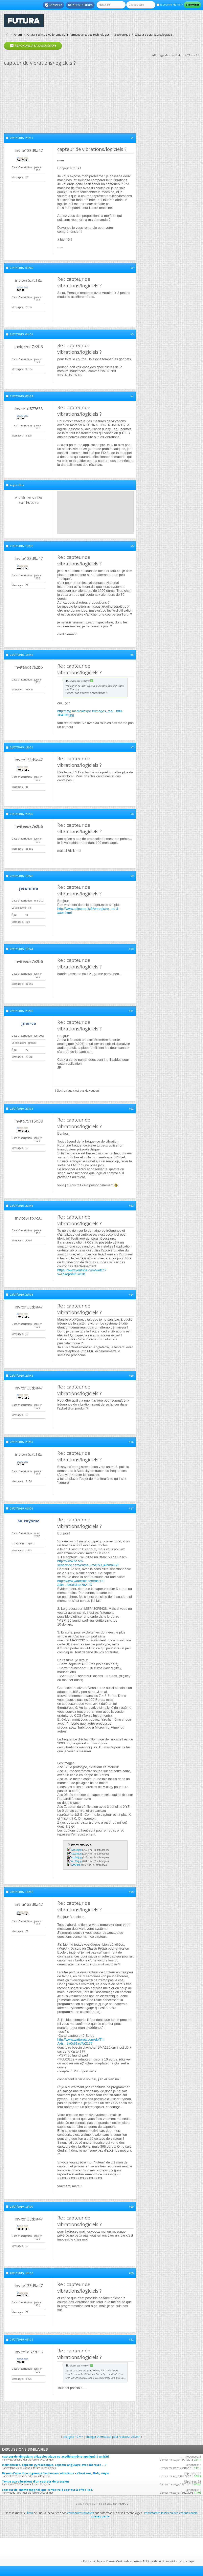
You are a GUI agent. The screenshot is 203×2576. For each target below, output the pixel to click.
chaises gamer (100, 2516)
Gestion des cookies (128, 2561)
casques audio (188, 2513)
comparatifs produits (80, 2513)
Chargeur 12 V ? (73, 2437)
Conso (110, 2561)
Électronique (122, 34)
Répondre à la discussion (33, 46)
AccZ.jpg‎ (75, 1865)
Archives (98, 2561)
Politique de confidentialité (159, 2561)
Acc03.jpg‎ (76, 1853)
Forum (17, 34)
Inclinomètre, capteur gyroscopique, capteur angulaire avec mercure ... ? (54, 2465)
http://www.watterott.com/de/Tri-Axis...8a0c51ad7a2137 (80, 1583)
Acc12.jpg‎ (76, 1850)
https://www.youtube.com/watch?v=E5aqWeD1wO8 (81, 1272)
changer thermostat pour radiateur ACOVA (113, 2437)
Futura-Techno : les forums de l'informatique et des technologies (68, 34)
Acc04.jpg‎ (76, 1857)
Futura (87, 2561)
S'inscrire (53, 5)
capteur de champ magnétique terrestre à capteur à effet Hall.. (48, 2490)
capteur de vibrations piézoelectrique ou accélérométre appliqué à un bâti (55, 2456)
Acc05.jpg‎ (76, 1861)
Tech (30, 2513)
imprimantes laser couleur (161, 2513)
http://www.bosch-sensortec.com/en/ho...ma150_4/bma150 (88, 1563)
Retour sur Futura (80, 5)
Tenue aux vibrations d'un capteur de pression (35, 2481)
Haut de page (186, 2561)
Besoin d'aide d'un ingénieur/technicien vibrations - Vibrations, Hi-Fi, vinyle (55, 2473)
